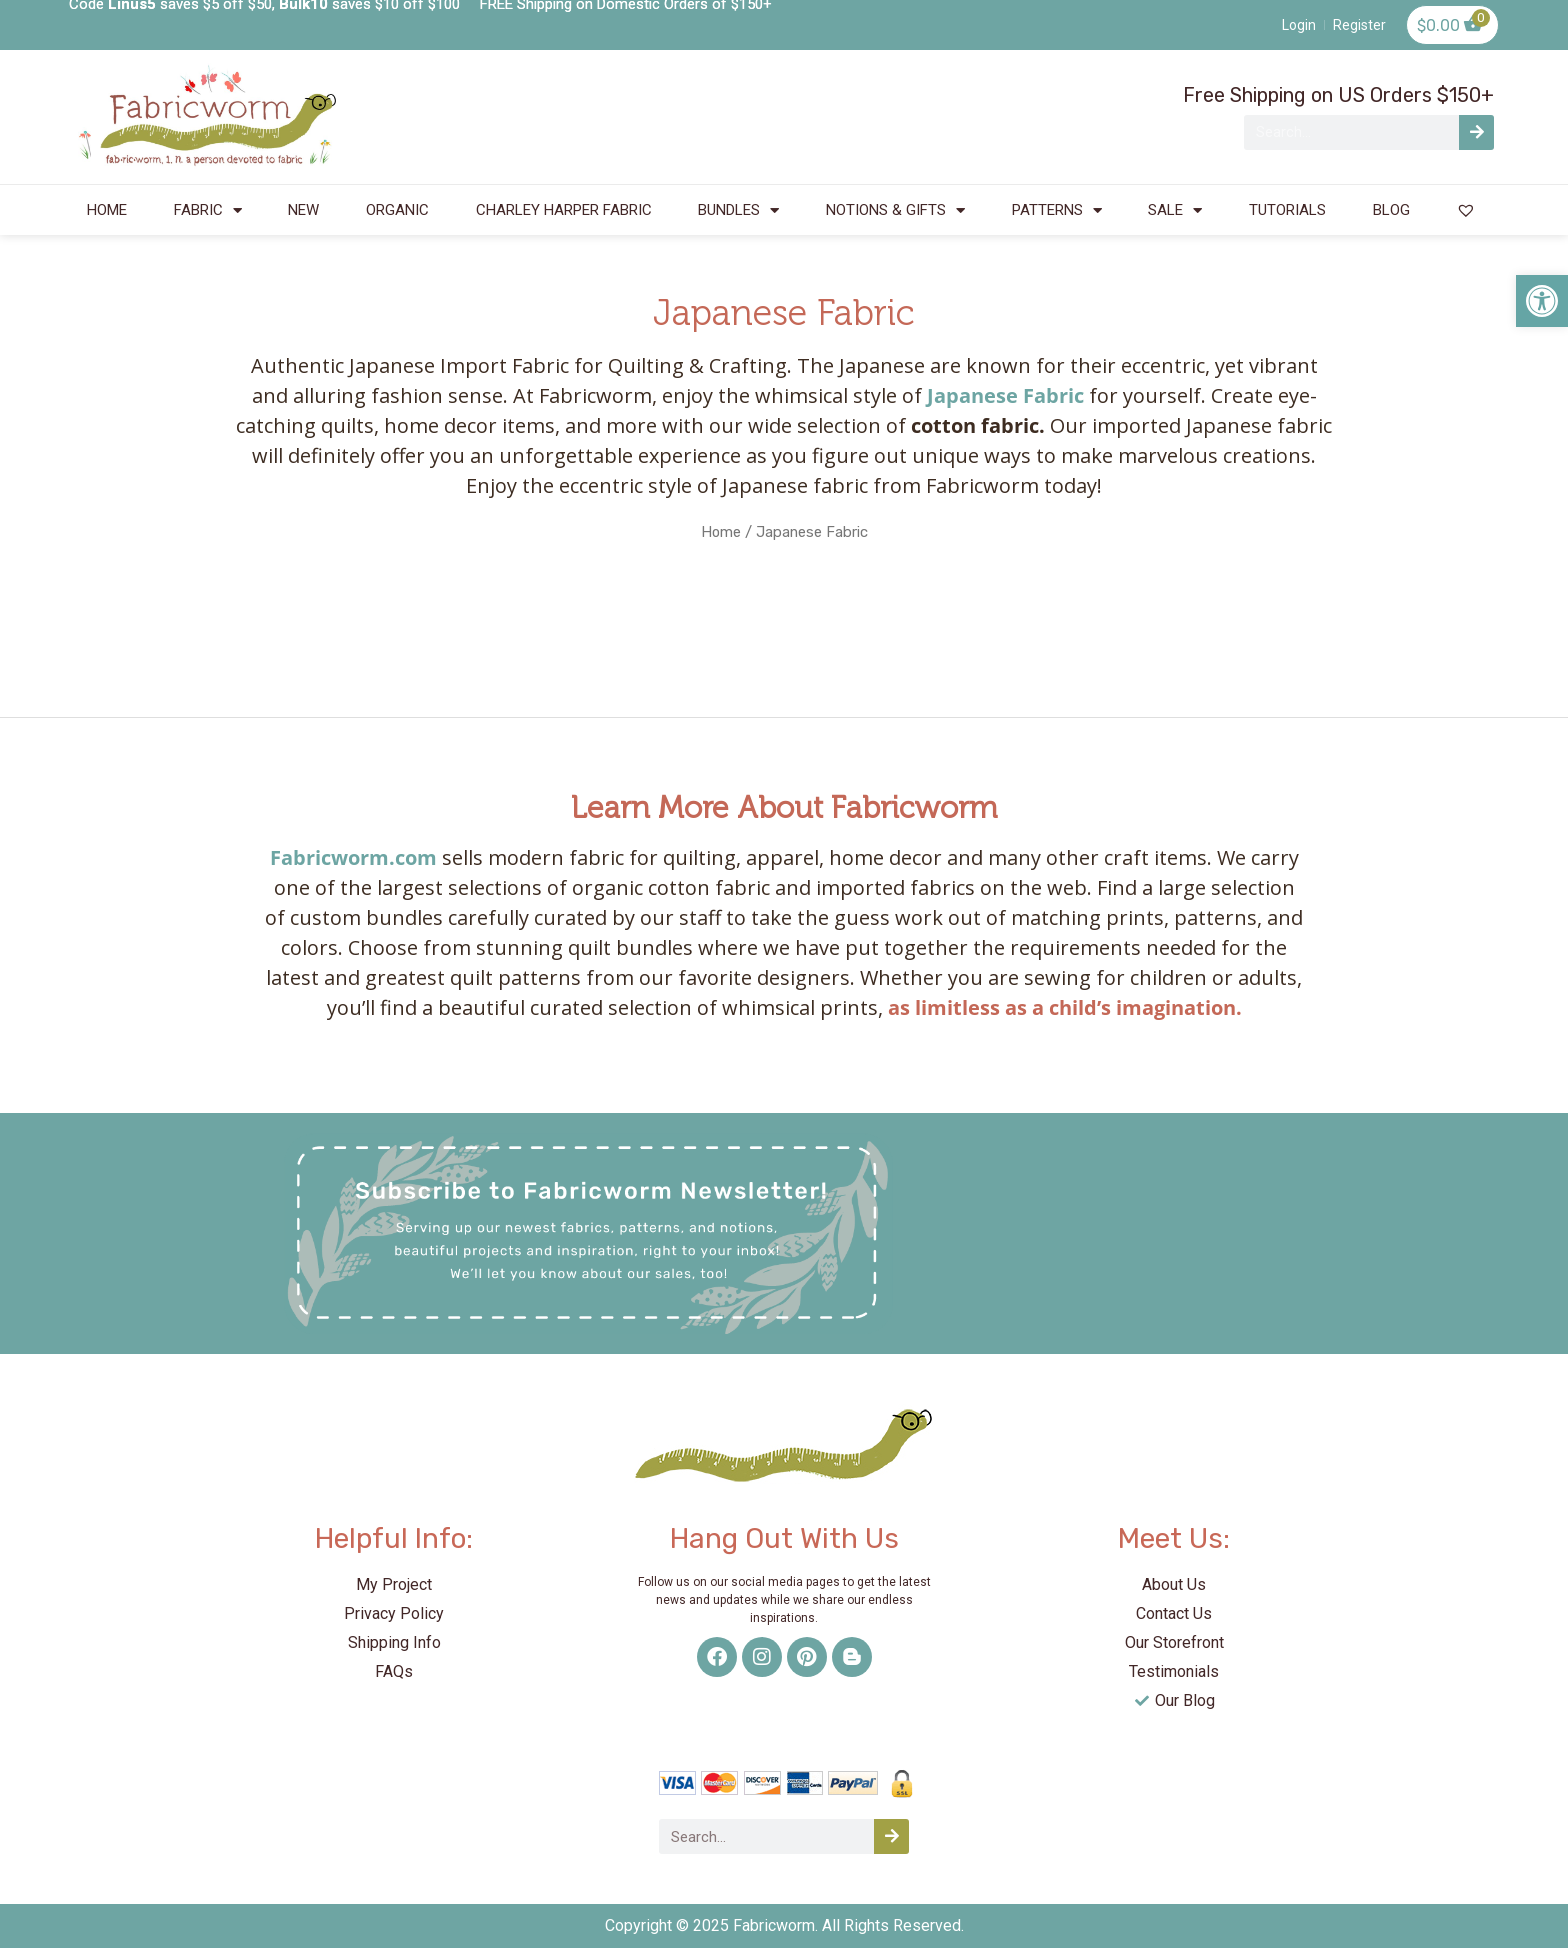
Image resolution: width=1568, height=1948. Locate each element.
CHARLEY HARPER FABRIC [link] (564, 210)
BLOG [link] (1391, 210)
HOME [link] (107, 210)
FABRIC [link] (208, 210)
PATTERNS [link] (1057, 210)
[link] (1542, 301)
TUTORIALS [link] (1287, 210)
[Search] (1476, 132)
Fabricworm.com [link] (353, 857)
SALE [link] (1175, 210)
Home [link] (721, 532)
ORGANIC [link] (397, 210)
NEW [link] (303, 210)
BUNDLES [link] (738, 210)
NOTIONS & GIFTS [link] (895, 210)
